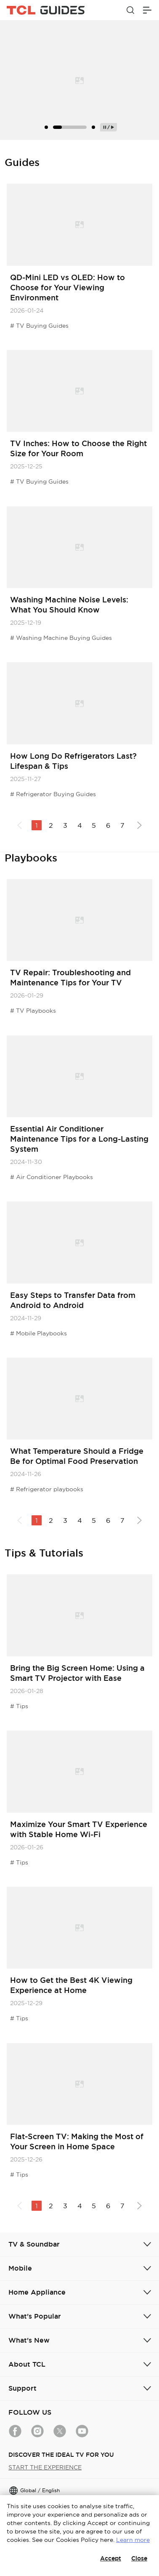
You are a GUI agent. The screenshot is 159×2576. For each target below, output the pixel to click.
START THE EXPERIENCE (45, 2467)
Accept (110, 2558)
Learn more (133, 2540)
